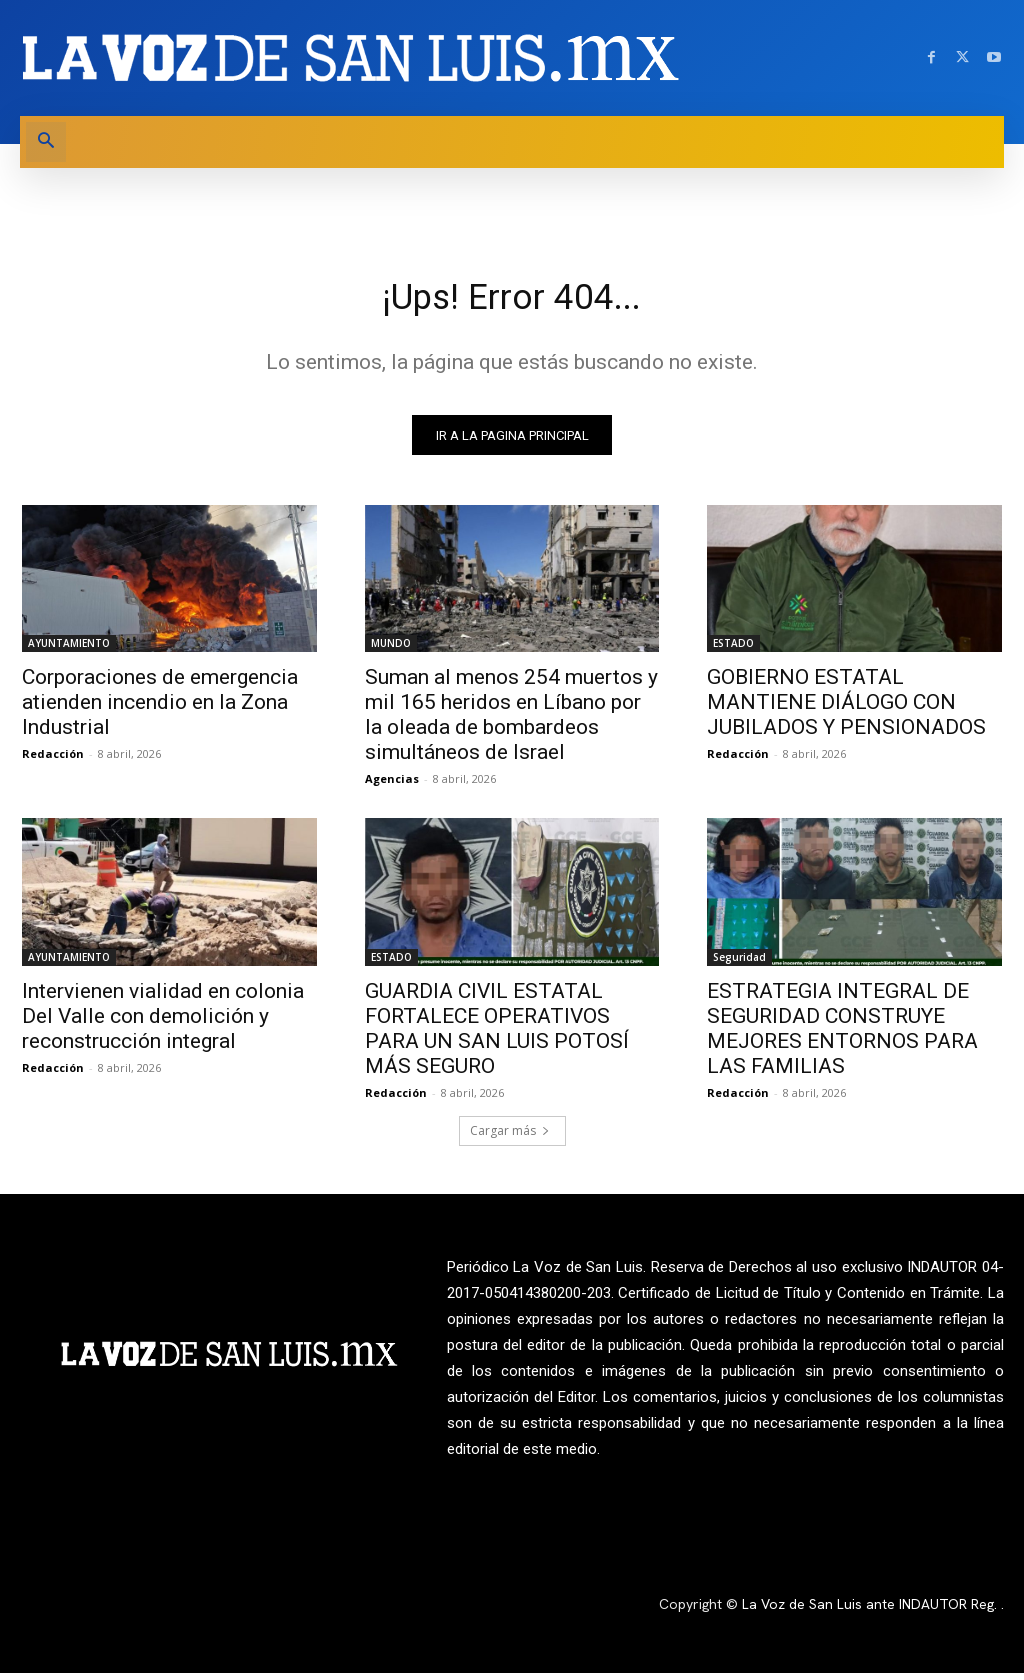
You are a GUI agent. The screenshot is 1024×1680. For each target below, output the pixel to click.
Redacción (53, 760)
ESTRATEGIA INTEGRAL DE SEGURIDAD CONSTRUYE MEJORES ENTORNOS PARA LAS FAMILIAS (842, 1035)
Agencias (392, 785)
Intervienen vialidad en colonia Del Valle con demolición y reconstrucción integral (163, 1023)
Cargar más (510, 1137)
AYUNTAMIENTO (69, 650)
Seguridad (739, 964)
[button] (46, 142)
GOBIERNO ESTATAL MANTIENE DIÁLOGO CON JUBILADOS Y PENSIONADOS (846, 709)
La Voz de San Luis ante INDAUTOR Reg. (871, 1612)
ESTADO (733, 650)
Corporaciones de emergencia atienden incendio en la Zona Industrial (160, 709)
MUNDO (391, 650)
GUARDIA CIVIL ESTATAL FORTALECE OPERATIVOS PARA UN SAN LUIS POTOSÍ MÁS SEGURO (497, 1035)
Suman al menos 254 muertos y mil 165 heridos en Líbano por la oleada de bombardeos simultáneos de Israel (511, 721)
